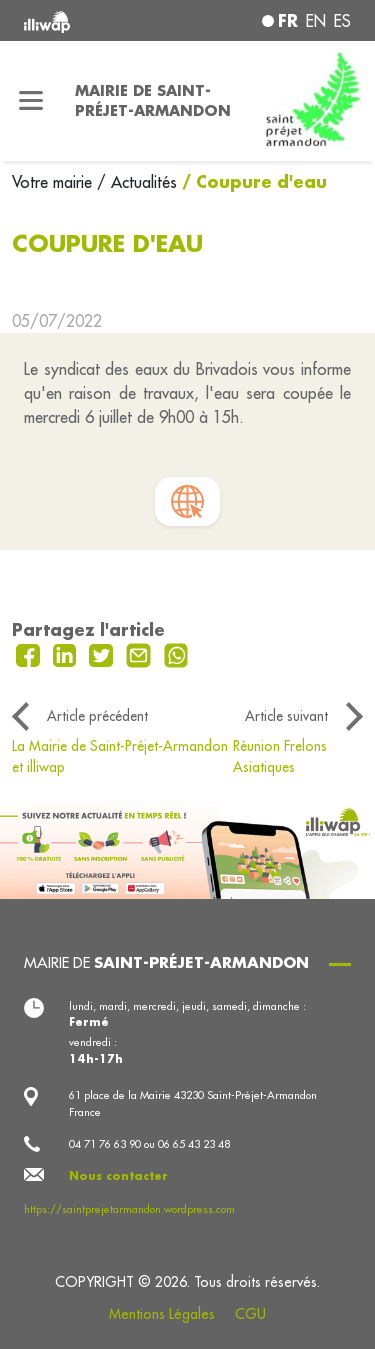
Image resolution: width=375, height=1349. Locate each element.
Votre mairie (54, 182)
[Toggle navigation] (31, 101)
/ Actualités (137, 182)
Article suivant (286, 716)
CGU (250, 1314)
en (316, 21)
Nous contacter (118, 1176)
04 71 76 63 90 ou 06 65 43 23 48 (149, 1144)
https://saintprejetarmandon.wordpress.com (129, 1209)
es (342, 21)
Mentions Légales (162, 1314)
